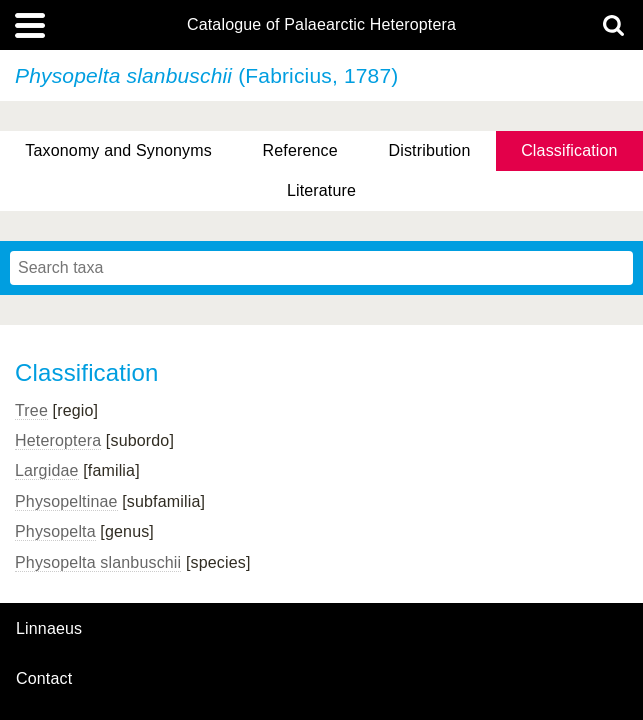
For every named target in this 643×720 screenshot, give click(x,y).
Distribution (430, 150)
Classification (569, 150)
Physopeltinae (66, 501)
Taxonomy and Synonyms (118, 150)
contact (44, 678)
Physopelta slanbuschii (98, 562)
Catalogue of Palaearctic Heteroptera (321, 25)
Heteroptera (58, 440)
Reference (300, 150)
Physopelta (55, 531)
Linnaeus (49, 629)
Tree (31, 410)
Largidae (47, 470)
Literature (321, 190)
